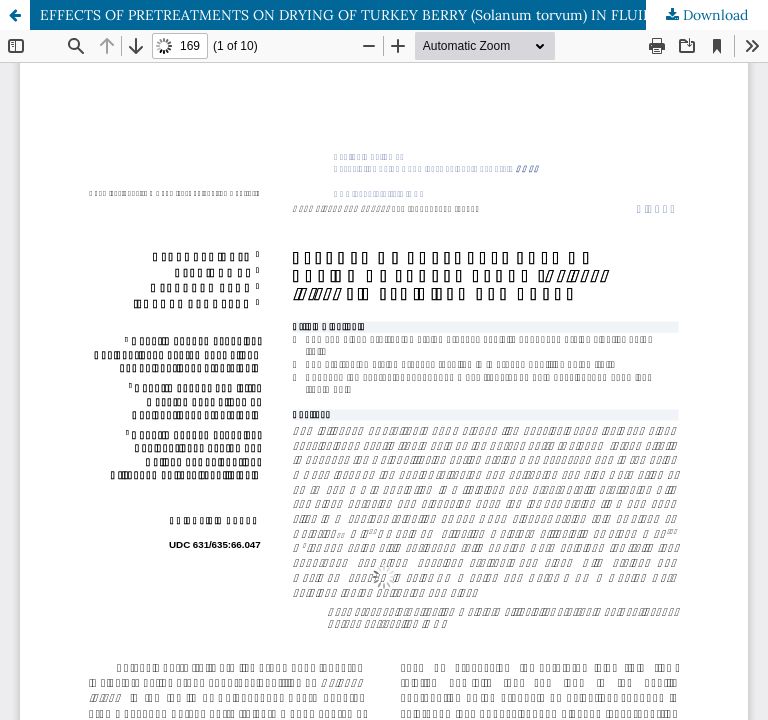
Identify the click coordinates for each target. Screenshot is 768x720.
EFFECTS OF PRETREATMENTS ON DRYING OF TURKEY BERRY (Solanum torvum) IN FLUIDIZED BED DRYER (404, 15)
